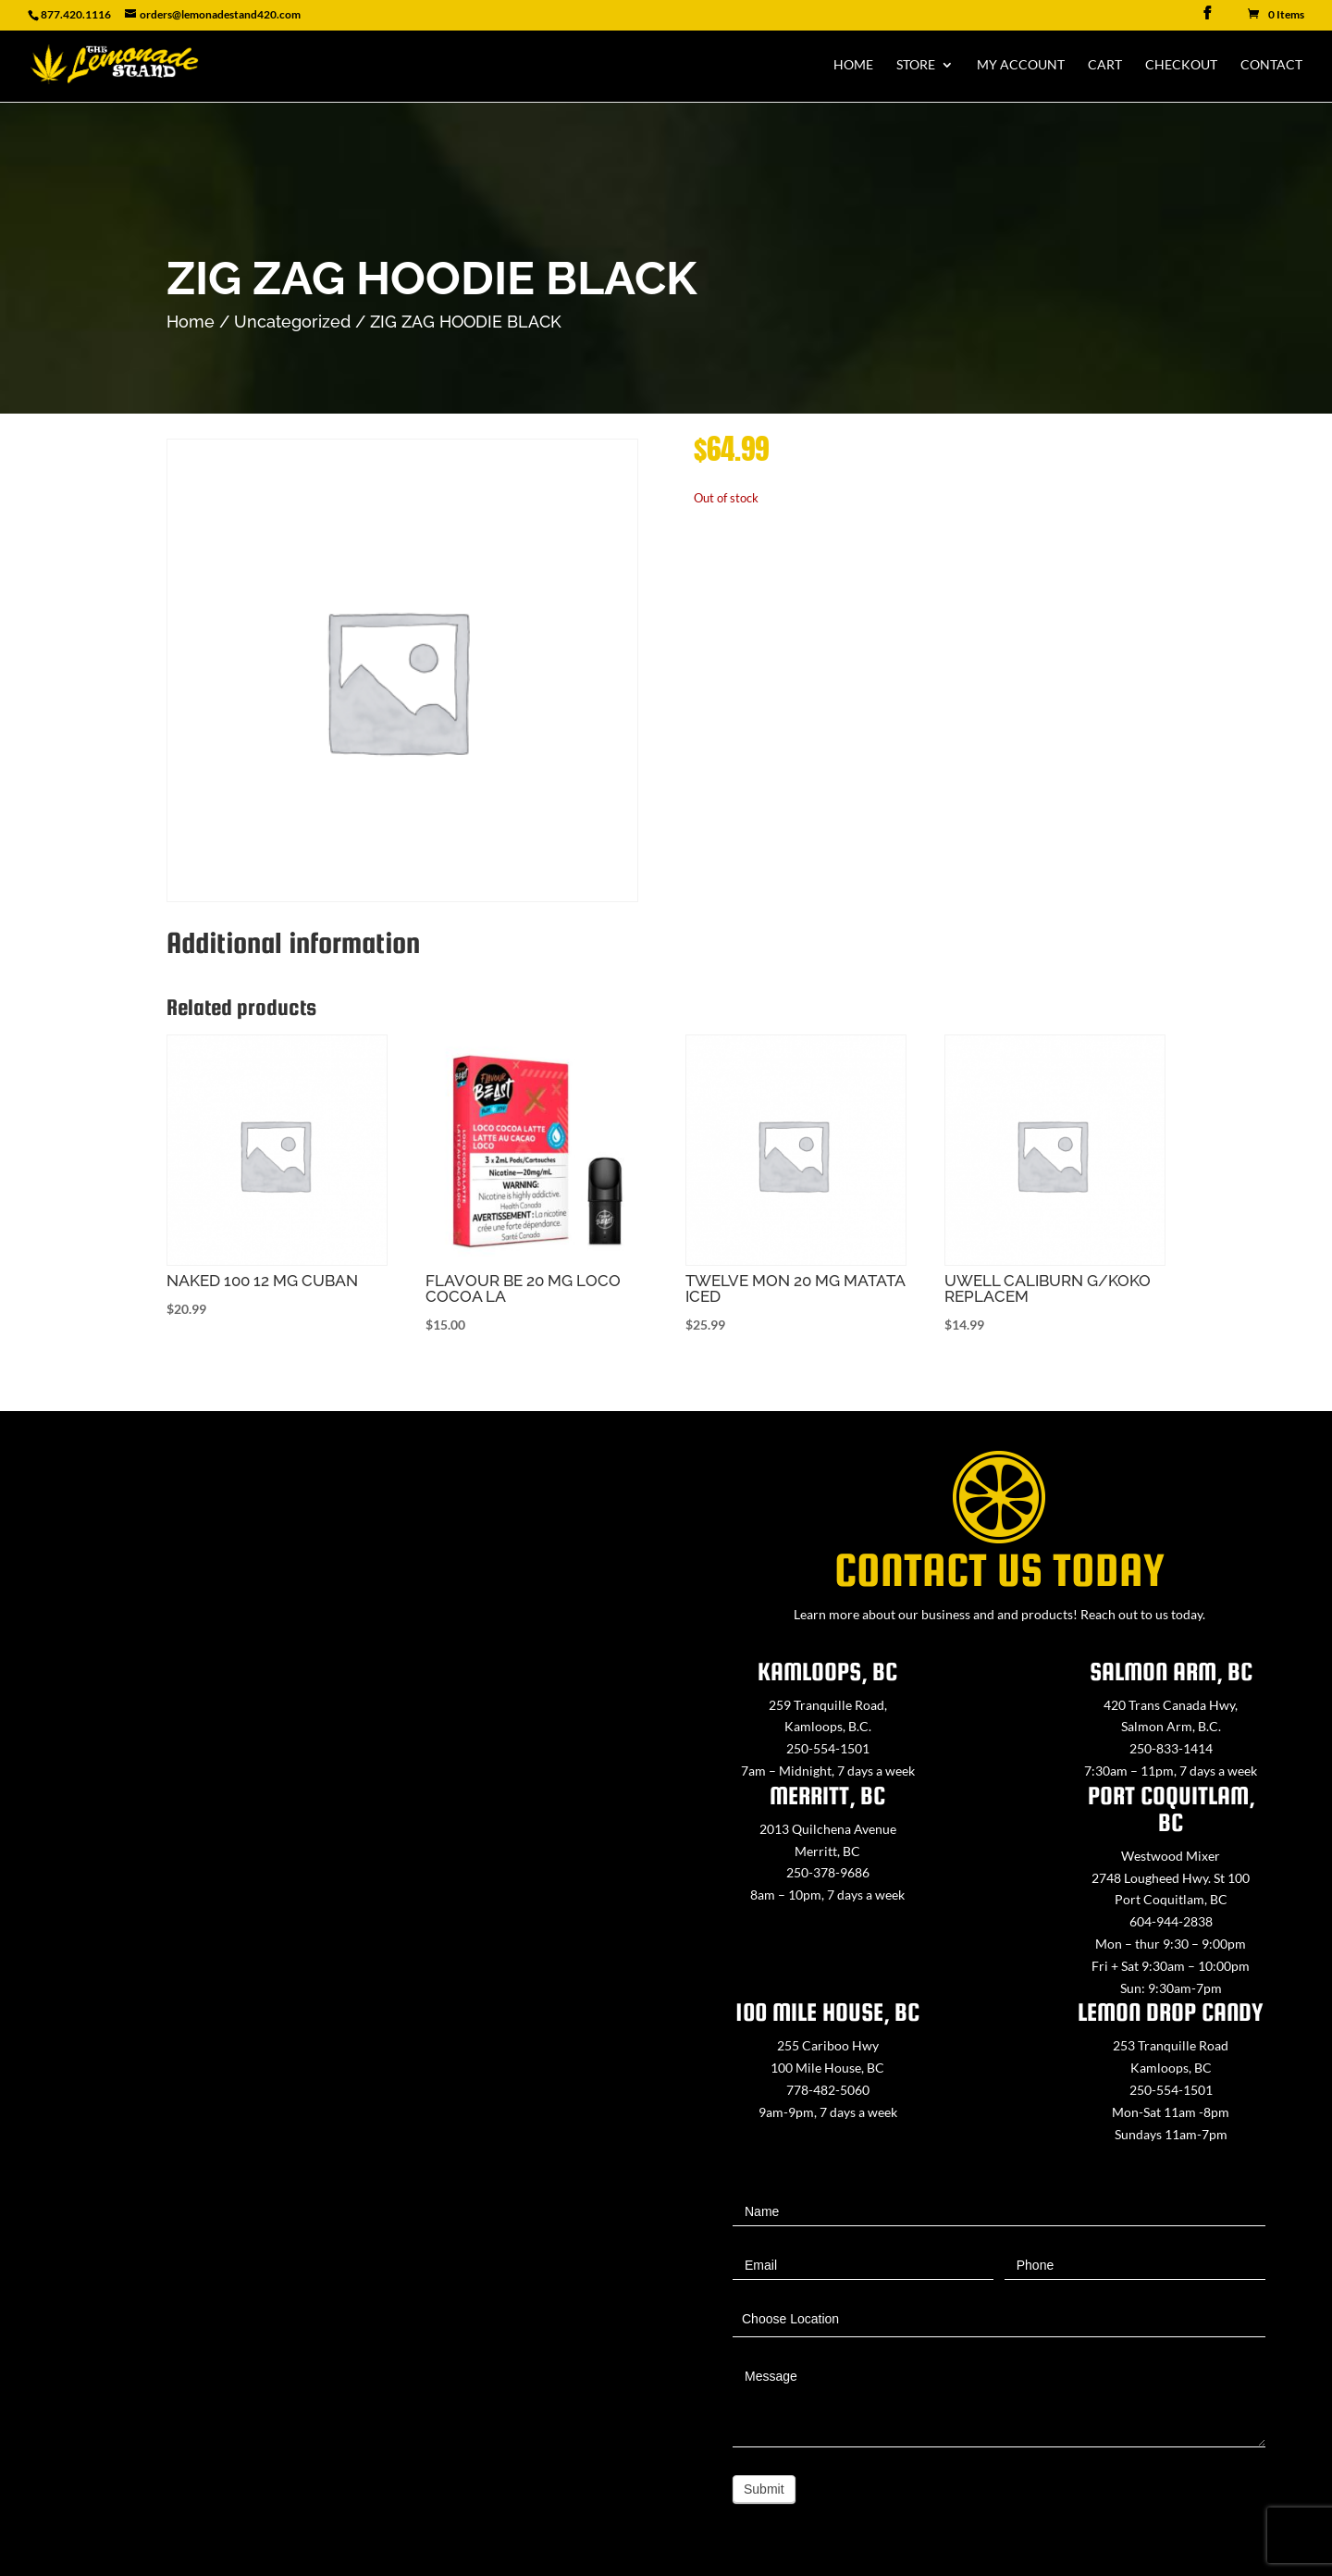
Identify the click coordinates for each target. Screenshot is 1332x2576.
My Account (1021, 65)
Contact (1271, 65)
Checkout (1181, 65)
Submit (764, 2489)
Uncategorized (292, 321)
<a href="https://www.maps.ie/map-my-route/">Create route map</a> (333, 1914)
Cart (1105, 65)
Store (915, 65)
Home (853, 65)
